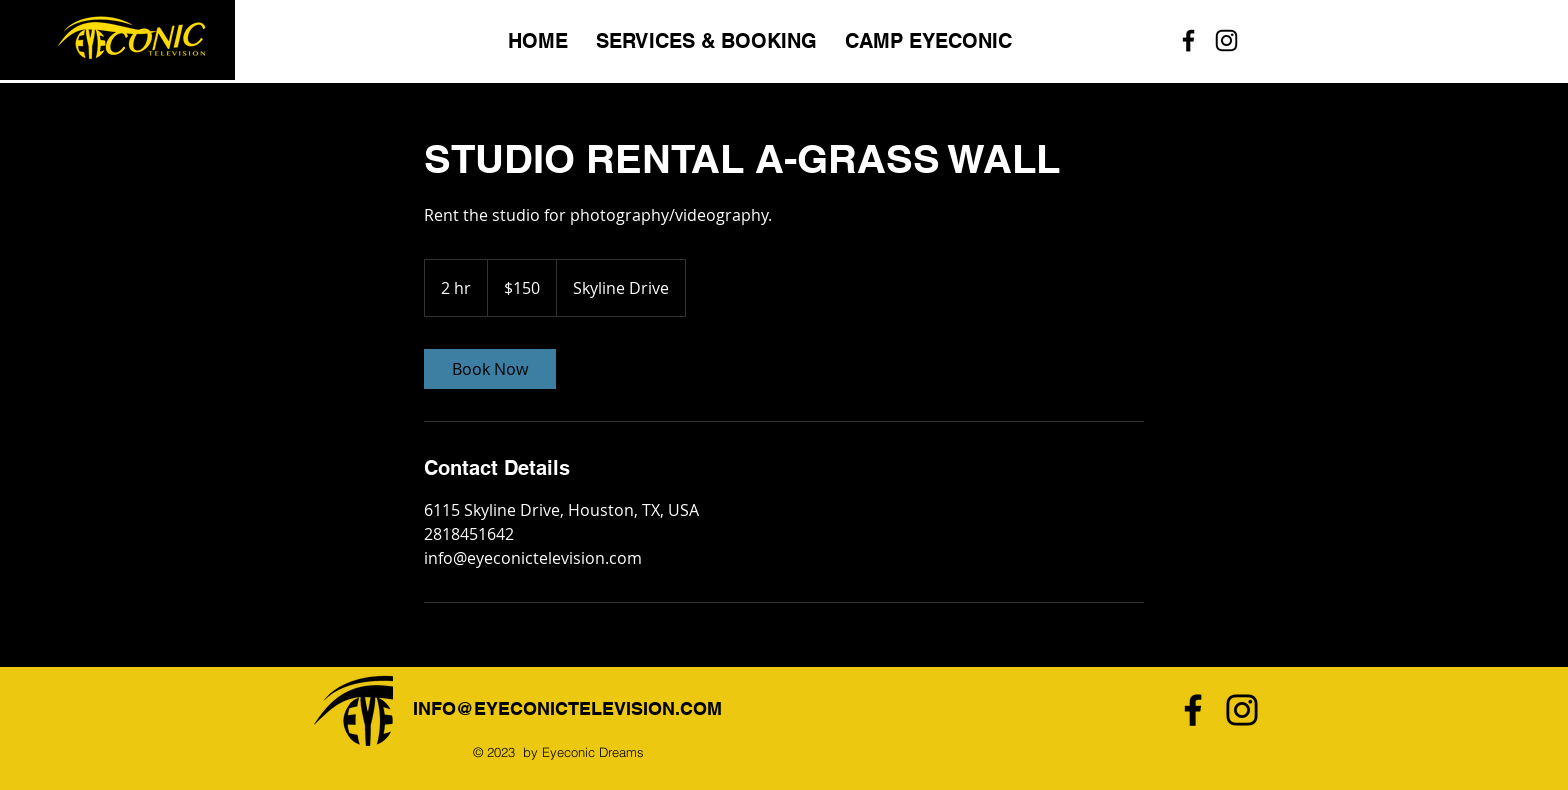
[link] (490, 369)
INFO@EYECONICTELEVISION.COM (567, 708)
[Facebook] (1193, 710)
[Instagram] (1242, 710)
